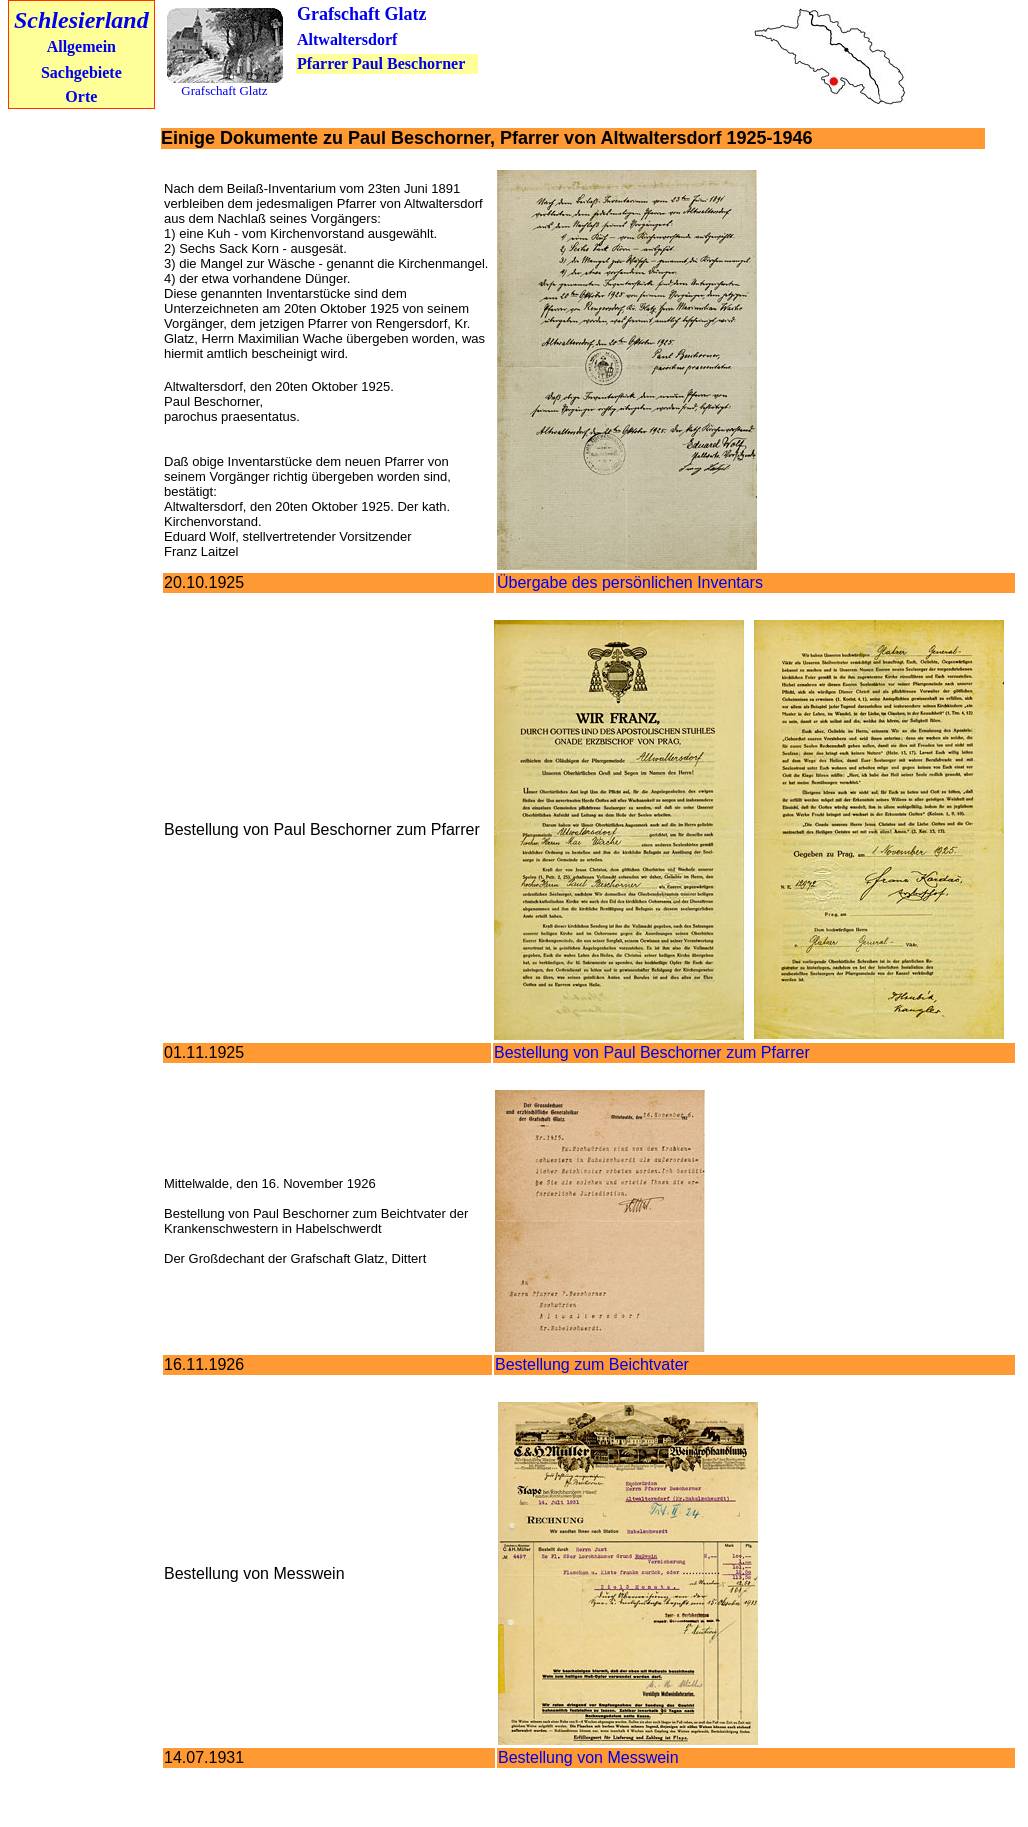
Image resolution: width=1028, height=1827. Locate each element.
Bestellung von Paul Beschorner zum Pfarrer (652, 1052)
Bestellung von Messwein (588, 1757)
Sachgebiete (81, 72)
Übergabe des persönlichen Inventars (630, 582)
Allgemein (81, 46)
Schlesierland (81, 20)
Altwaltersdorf (347, 39)
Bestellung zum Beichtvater (592, 1364)
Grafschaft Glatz (361, 14)
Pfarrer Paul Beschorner (381, 63)
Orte (81, 96)
